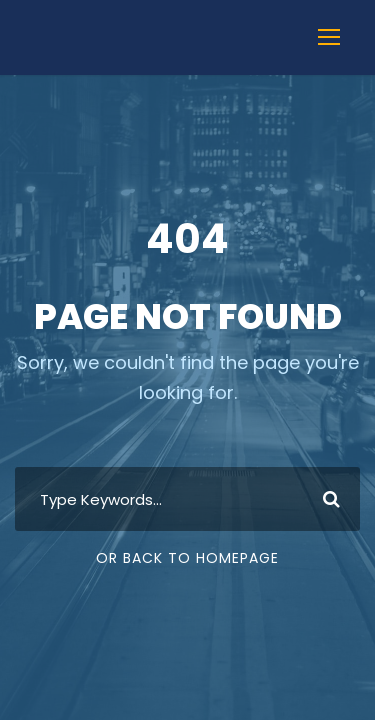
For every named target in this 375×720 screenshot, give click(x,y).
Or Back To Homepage (187, 558)
